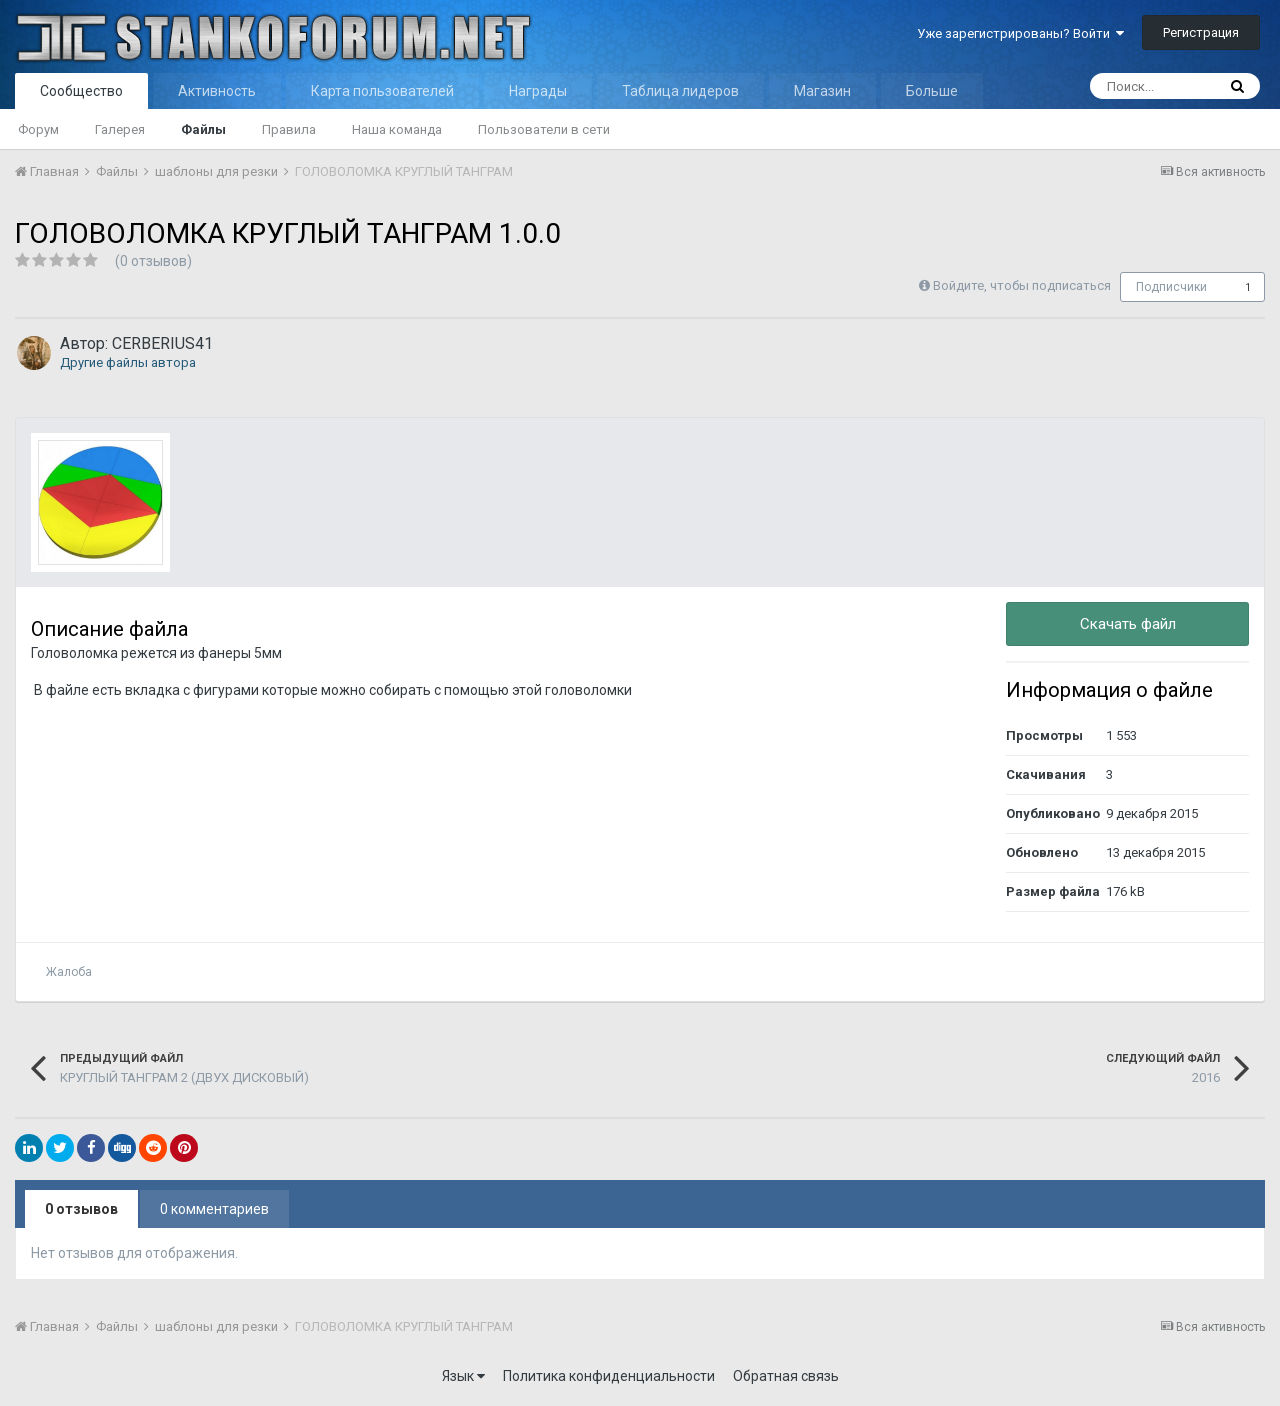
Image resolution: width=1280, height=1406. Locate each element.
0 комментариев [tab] (214, 1209)
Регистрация (1201, 32)
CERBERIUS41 (162, 343)
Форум (38, 129)
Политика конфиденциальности (609, 1376)
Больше (932, 91)
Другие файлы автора (128, 362)
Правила (289, 129)
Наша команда (397, 129)
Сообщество (81, 91)
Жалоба (69, 972)
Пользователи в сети (544, 129)
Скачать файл (1128, 624)
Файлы (203, 129)
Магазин (822, 91)
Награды (538, 91)
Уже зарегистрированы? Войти (1020, 33)
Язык (463, 1376)
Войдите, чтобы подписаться (1022, 285)
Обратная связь (786, 1376)
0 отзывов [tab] (81, 1209)
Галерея (120, 129)
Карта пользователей (382, 91)
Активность (217, 91)
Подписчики (1171, 287)
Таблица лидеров (680, 91)
